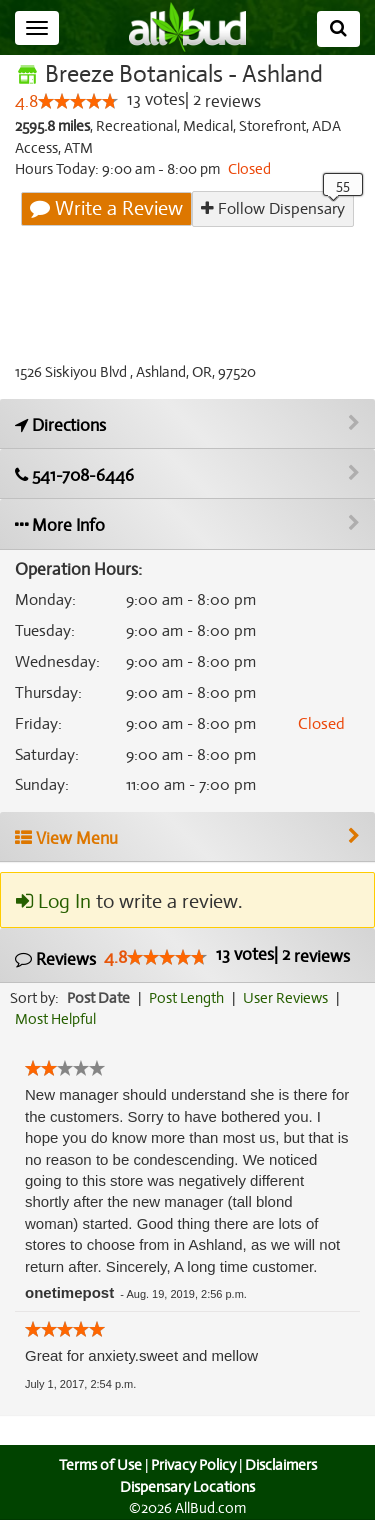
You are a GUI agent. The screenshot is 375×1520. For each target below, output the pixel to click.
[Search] (338, 29)
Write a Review (108, 209)
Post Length (189, 998)
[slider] (78, 102)
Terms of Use (97, 1465)
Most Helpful (56, 1019)
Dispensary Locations (188, 1487)
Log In (53, 903)
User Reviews (290, 998)
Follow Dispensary (273, 208)
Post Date (99, 998)
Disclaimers (282, 1465)
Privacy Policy (193, 1465)
